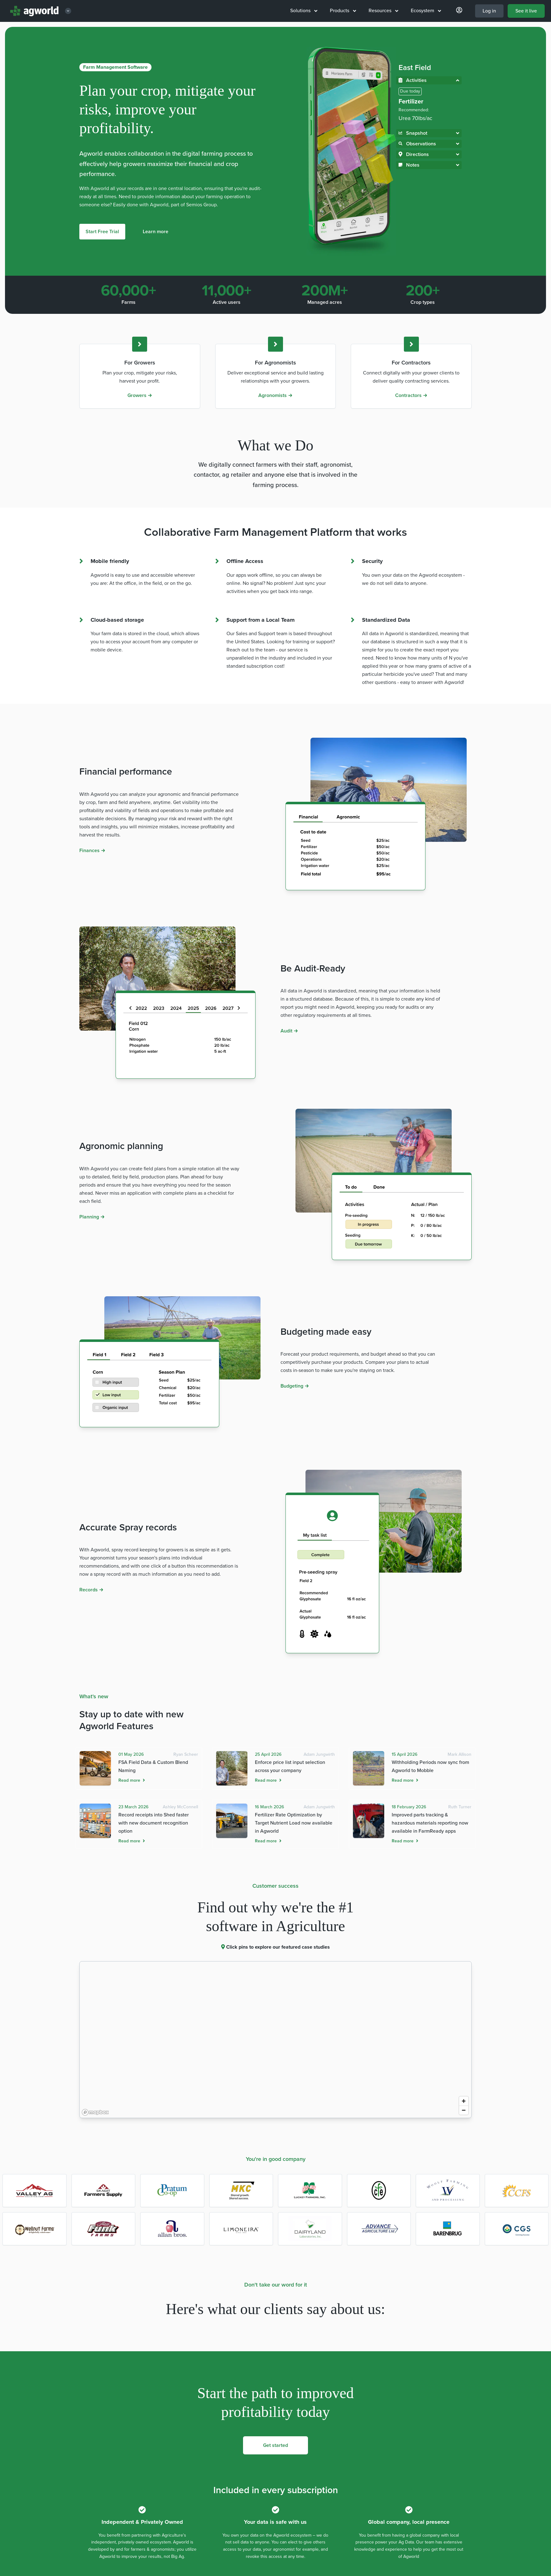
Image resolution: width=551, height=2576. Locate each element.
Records (91, 1590)
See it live (526, 11)
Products (343, 11)
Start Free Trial (102, 231)
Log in (489, 11)
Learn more (155, 231)
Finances (92, 850)
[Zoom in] (463, 2101)
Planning (92, 1217)
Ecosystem (426, 11)
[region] (275, 2039)
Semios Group (201, 205)
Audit (289, 1031)
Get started (275, 2445)
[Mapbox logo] (95, 2112)
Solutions (303, 11)
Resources (383, 11)
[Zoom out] (463, 2110)
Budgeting (294, 1386)
